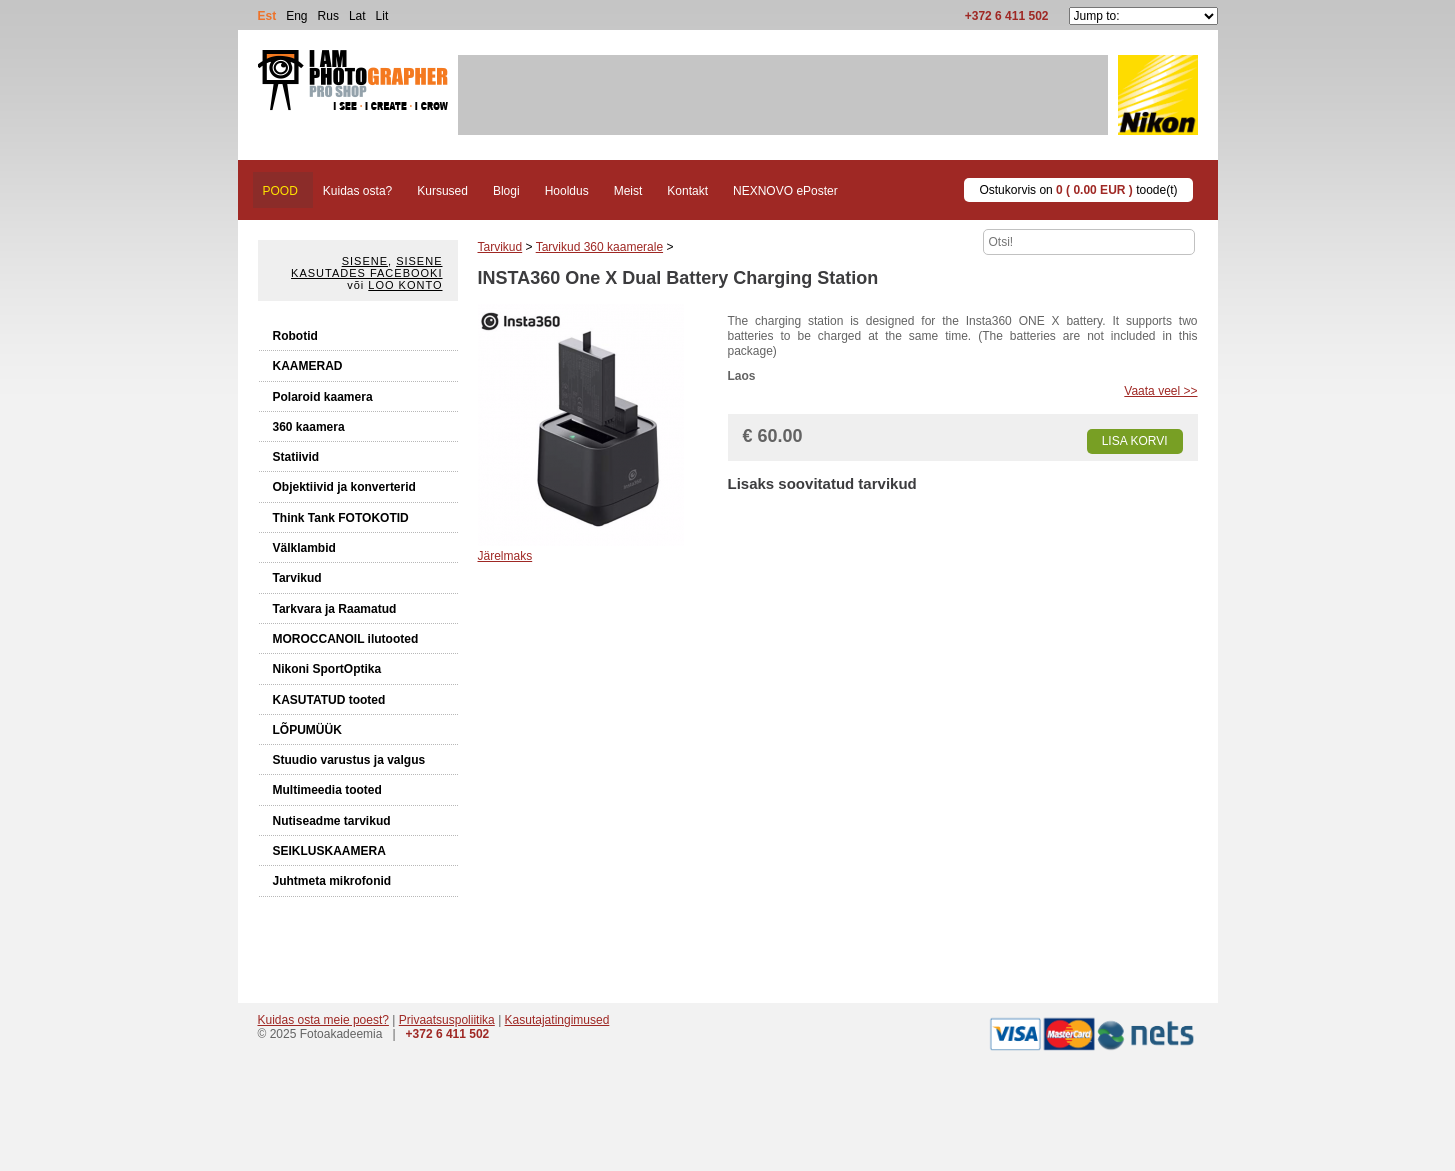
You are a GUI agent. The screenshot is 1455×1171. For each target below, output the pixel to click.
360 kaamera (309, 427)
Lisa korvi (1135, 441)
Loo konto (405, 285)
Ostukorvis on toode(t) (1078, 190)
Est (267, 16)
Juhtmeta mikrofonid (332, 881)
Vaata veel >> (1160, 391)
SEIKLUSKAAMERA (329, 851)
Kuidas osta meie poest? (323, 1020)
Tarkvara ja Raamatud (335, 609)
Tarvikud (297, 578)
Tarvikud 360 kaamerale (599, 247)
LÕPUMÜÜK (307, 730)
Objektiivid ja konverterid (344, 487)
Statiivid (296, 457)
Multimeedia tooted (327, 790)
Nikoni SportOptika (327, 669)
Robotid (295, 336)
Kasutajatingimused (557, 1020)
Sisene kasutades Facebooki (366, 267)
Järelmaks (505, 556)
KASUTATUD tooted (329, 700)
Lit (382, 16)
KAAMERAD (308, 366)
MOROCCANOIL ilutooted (346, 639)
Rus (328, 16)
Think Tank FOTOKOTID (341, 518)
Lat (357, 16)
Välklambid (304, 548)
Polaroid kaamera (323, 397)
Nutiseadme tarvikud (332, 821)
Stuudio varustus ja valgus (349, 760)
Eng (296, 16)
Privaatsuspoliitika (447, 1020)
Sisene (365, 261)
